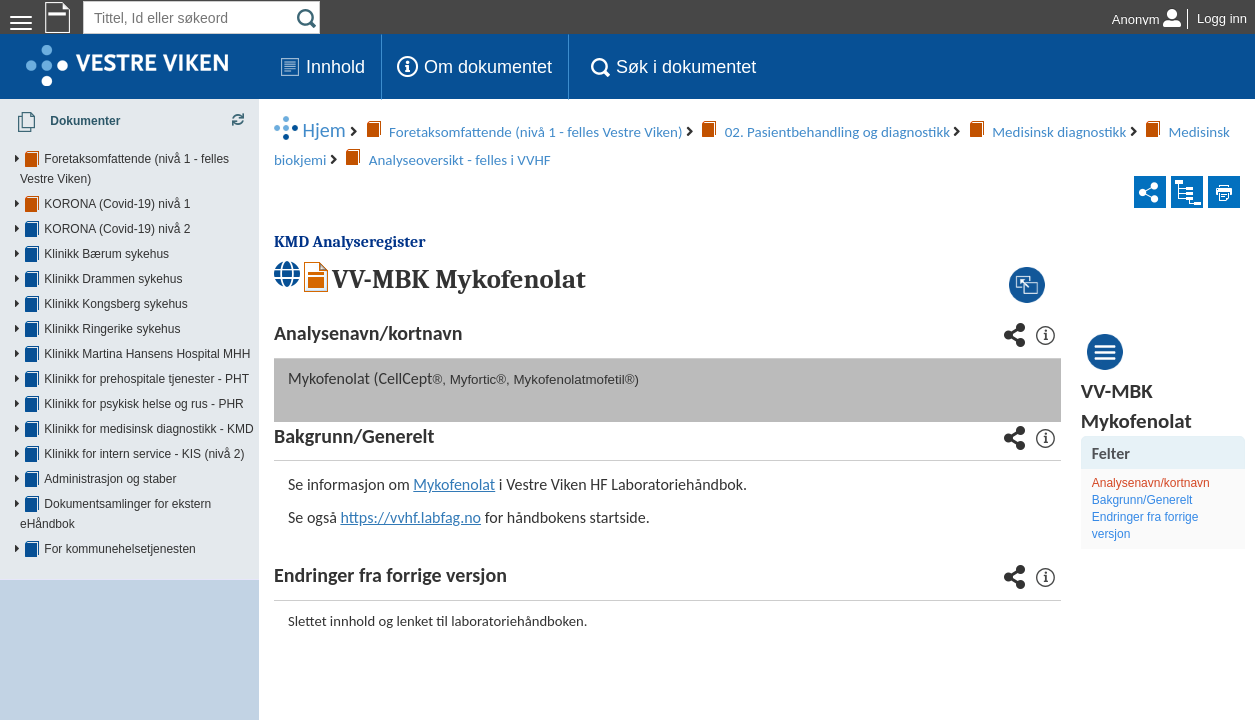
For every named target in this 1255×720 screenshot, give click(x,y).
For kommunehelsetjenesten (119, 509)
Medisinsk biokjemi (523, 132)
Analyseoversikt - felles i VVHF (715, 132)
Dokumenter (62, 122)
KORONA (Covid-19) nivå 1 (117, 184)
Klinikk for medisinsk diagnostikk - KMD (148, 409)
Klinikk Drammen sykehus (113, 259)
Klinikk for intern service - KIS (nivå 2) (144, 434)
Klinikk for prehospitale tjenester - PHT (146, 359)
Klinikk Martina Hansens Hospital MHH (147, 334)
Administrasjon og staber (110, 459)
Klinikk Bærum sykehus (106, 234)
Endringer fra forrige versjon (1156, 468)
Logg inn (1222, 18)
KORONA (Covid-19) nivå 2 (117, 209)
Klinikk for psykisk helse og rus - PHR (143, 384)
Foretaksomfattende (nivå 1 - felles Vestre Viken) (173, 159)
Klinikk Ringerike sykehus (112, 309)
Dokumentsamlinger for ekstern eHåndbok (156, 484)
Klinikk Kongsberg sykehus (115, 284)
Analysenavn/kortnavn (1162, 426)
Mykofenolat (515, 427)
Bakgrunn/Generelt (1153, 443)
